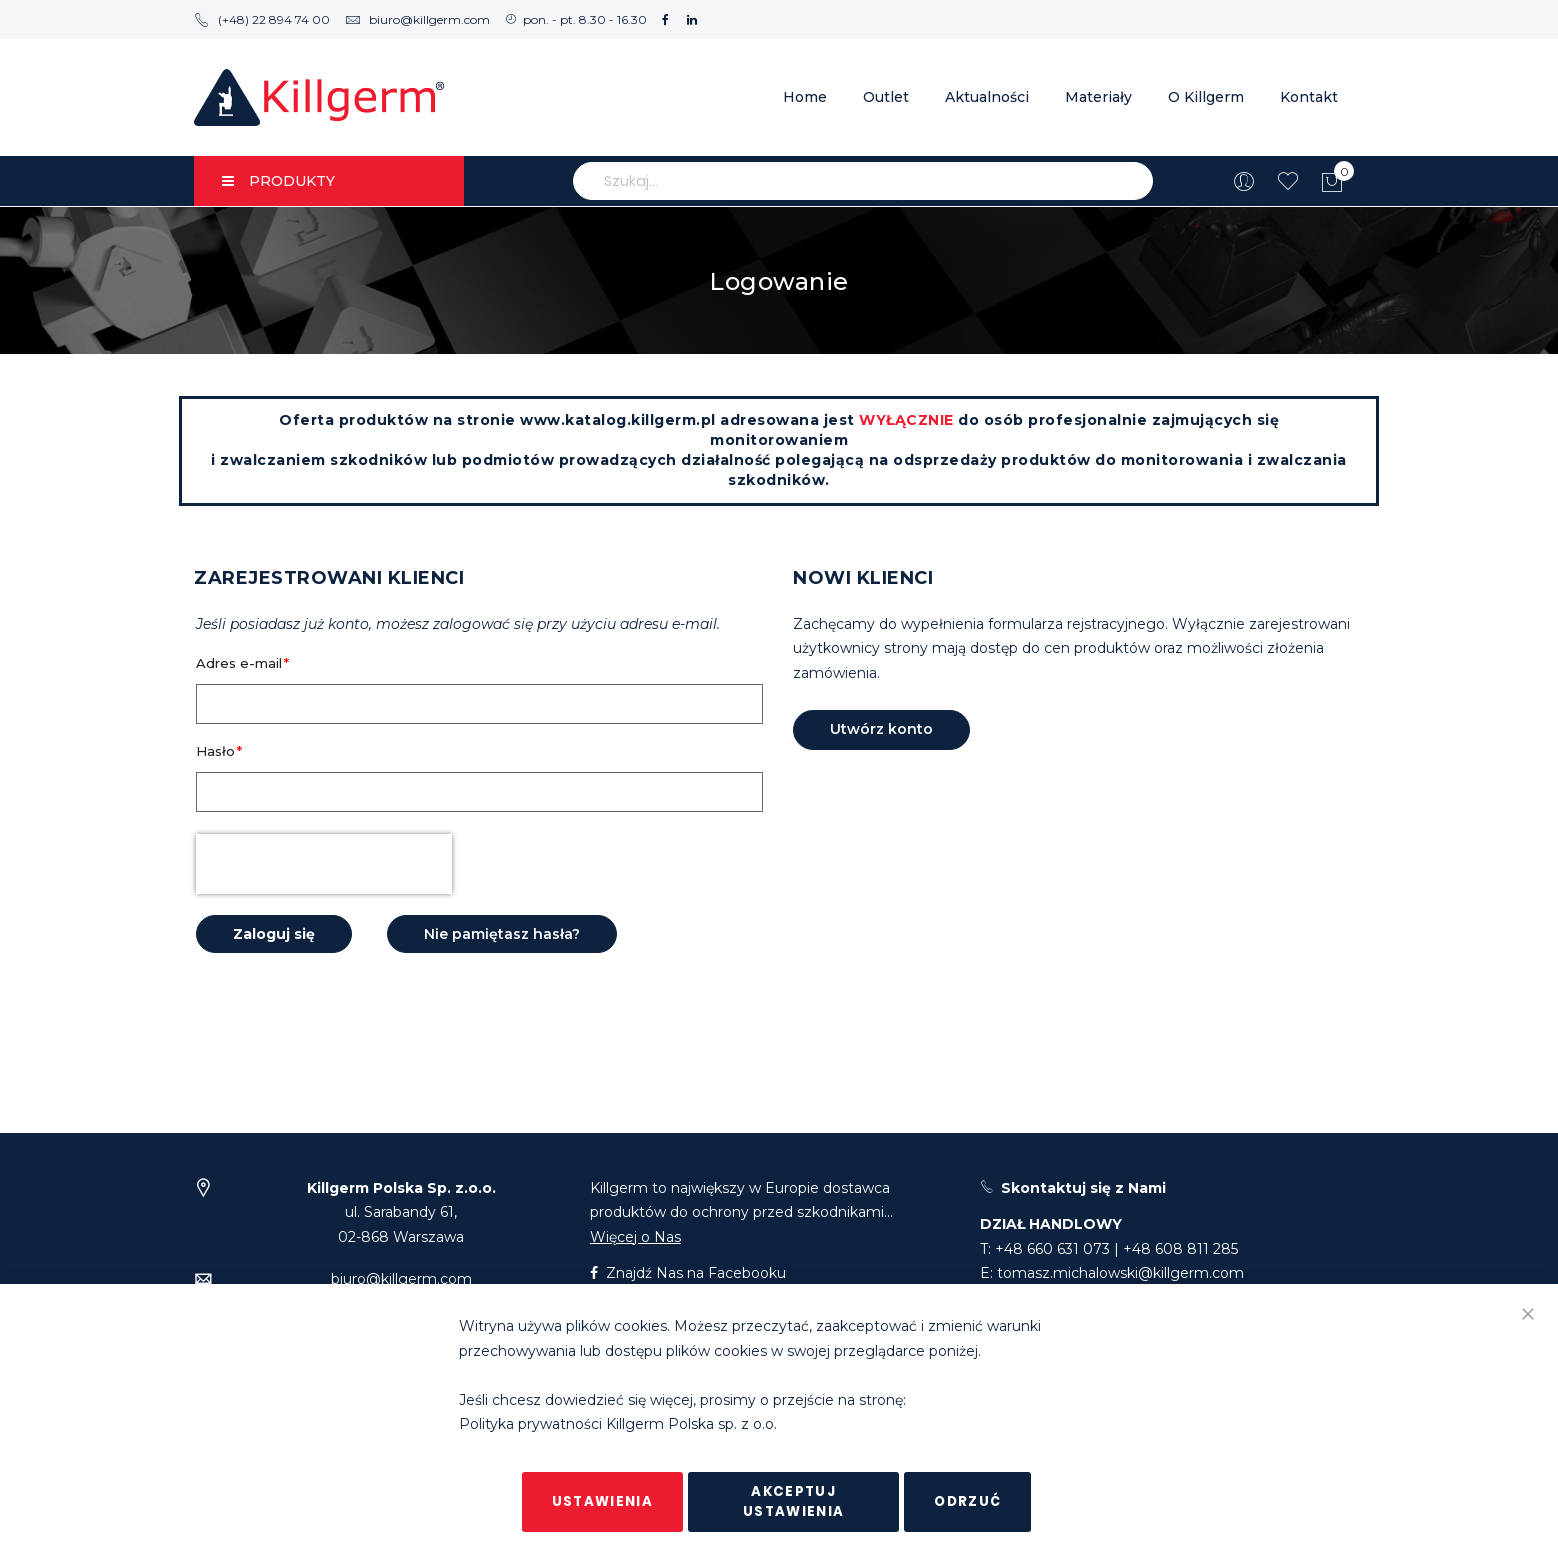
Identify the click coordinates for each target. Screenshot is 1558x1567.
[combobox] (863, 181)
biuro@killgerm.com (417, 19)
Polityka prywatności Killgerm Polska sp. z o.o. (618, 1425)
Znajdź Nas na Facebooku (688, 1273)
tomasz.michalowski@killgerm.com (1120, 1273)
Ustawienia (603, 1501)
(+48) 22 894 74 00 (262, 19)
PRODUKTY (278, 181)
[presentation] (324, 864)
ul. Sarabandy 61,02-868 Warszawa (401, 1212)
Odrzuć (967, 1501)
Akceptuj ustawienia (794, 1501)
